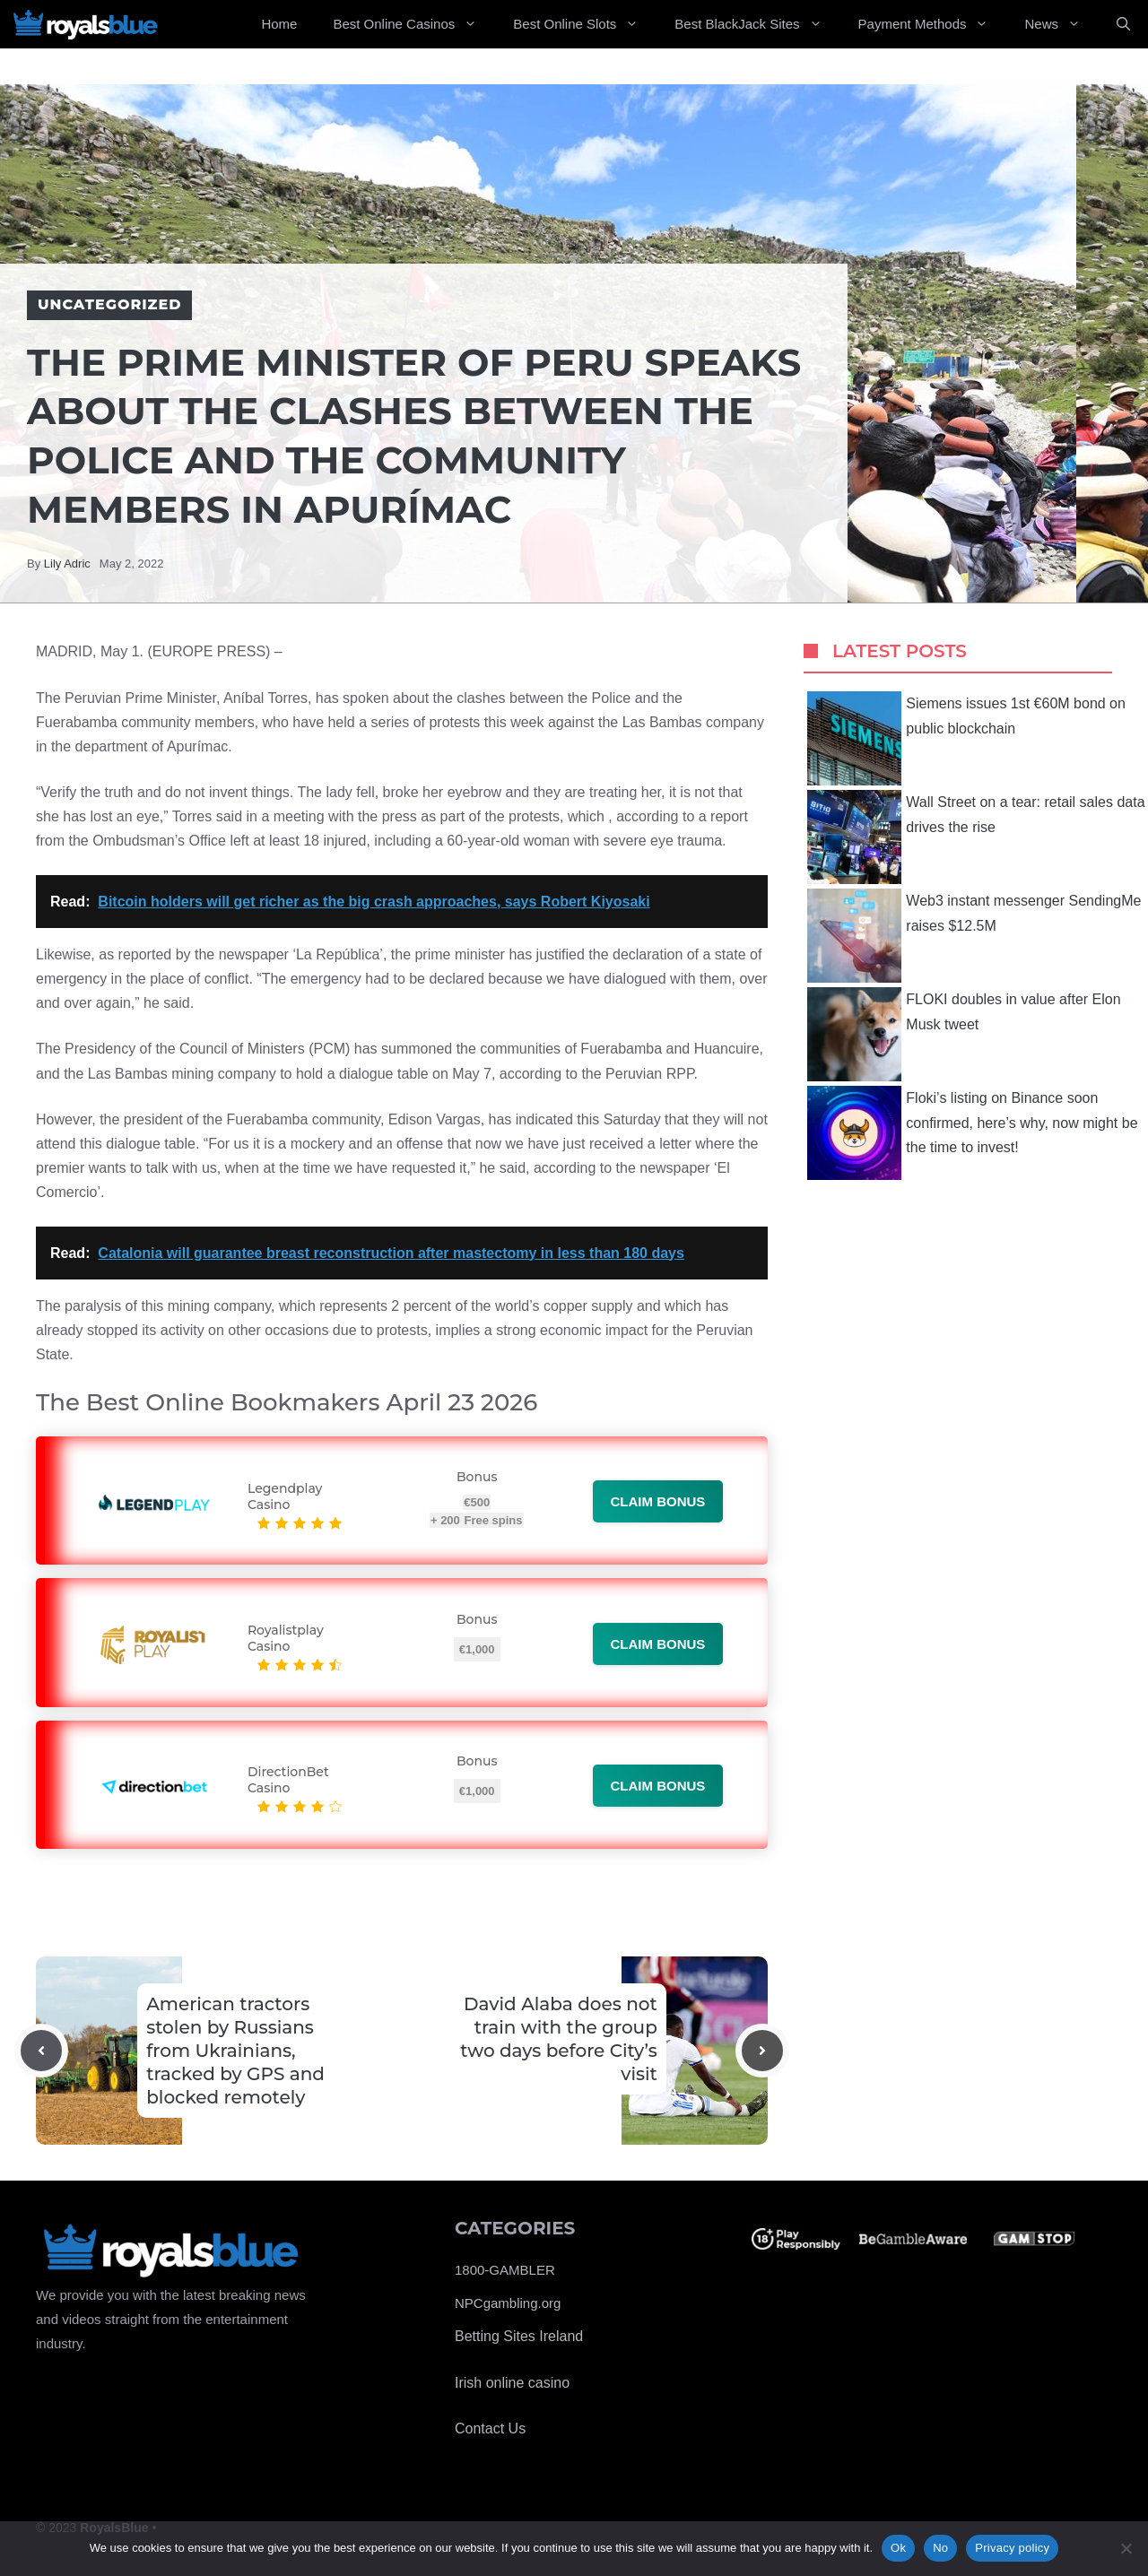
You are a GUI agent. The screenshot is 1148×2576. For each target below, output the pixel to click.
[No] (1126, 2548)
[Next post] (762, 2050)
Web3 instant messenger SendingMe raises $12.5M (974, 936)
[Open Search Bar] (1123, 24)
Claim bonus (658, 1501)
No (940, 2547)
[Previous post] (41, 2050)
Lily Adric (67, 563)
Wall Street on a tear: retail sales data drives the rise (975, 837)
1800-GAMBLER (505, 2269)
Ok (898, 2547)
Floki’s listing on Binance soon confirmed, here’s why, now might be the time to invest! (972, 1133)
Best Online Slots (585, 24)
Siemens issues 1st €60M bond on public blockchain (966, 738)
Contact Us (490, 2428)
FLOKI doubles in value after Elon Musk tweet (963, 1034)
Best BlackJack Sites (756, 24)
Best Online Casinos (414, 24)
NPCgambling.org (508, 2303)
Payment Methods (932, 24)
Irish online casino (512, 2382)
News (1061, 24)
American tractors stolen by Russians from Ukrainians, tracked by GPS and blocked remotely (235, 2050)
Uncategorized (109, 304)
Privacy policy (1012, 2547)
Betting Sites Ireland (519, 2336)
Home (279, 23)
